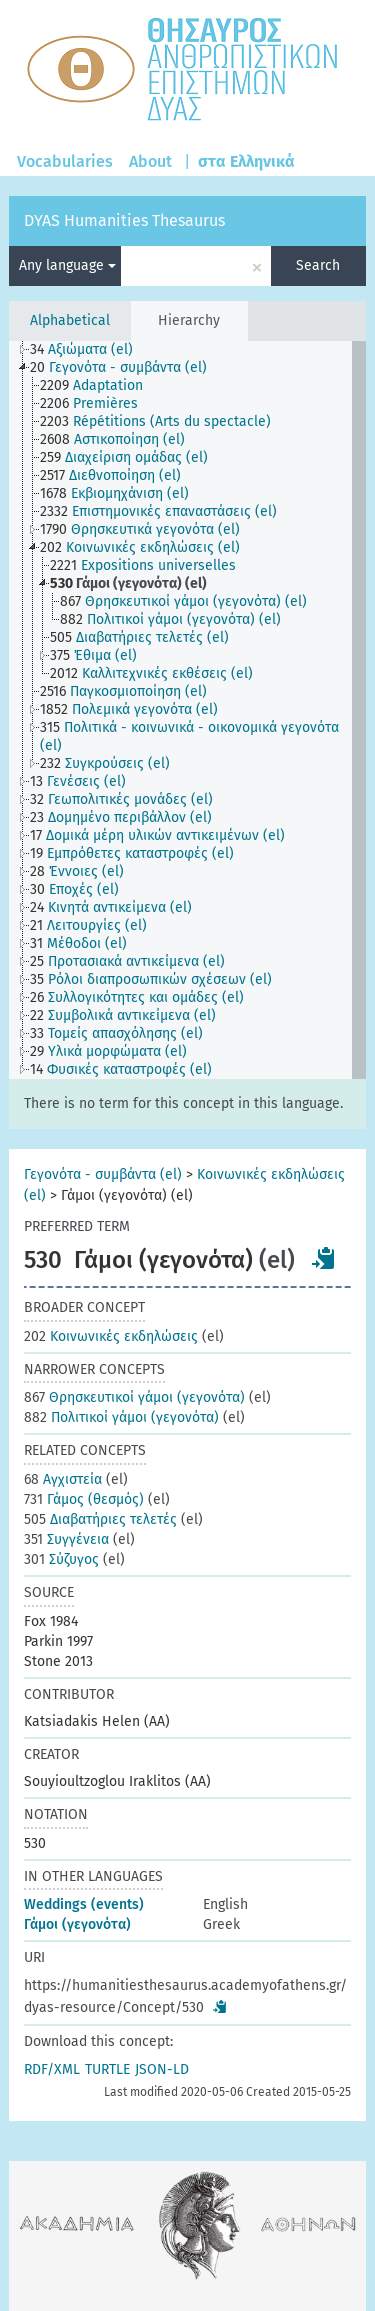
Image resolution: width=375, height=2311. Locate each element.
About (150, 161)
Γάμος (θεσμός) (84, 1499)
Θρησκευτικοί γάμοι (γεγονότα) (134, 1397)
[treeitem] (90, 350)
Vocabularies (65, 161)
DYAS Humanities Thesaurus (124, 220)
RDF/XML (52, 2069)
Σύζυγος (61, 1559)
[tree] (187, 710)
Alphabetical (70, 320)
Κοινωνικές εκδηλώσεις (111, 1336)
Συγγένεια (66, 1539)
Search (318, 265)
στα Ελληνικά (246, 161)
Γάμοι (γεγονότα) (77, 1924)
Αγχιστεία (63, 1479)
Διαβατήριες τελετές (100, 1519)
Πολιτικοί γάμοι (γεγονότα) (121, 1417)
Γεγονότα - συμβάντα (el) (103, 1174)
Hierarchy (189, 320)
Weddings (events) (84, 1904)
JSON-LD (162, 2069)
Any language (67, 265)
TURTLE (107, 2069)
